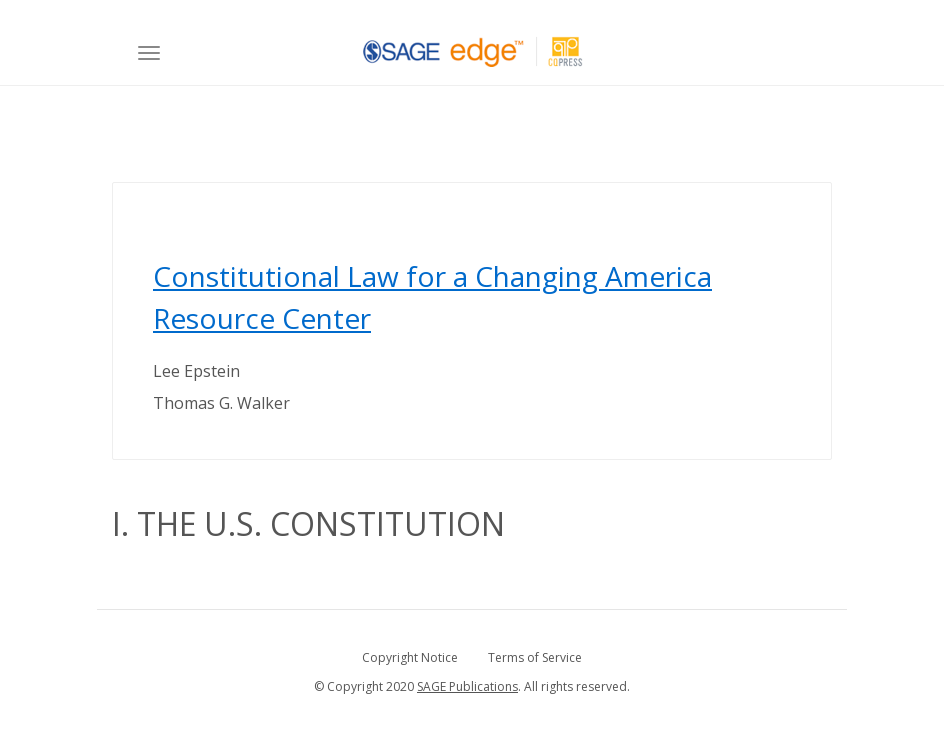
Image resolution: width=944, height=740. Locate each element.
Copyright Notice (410, 657)
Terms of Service (535, 657)
